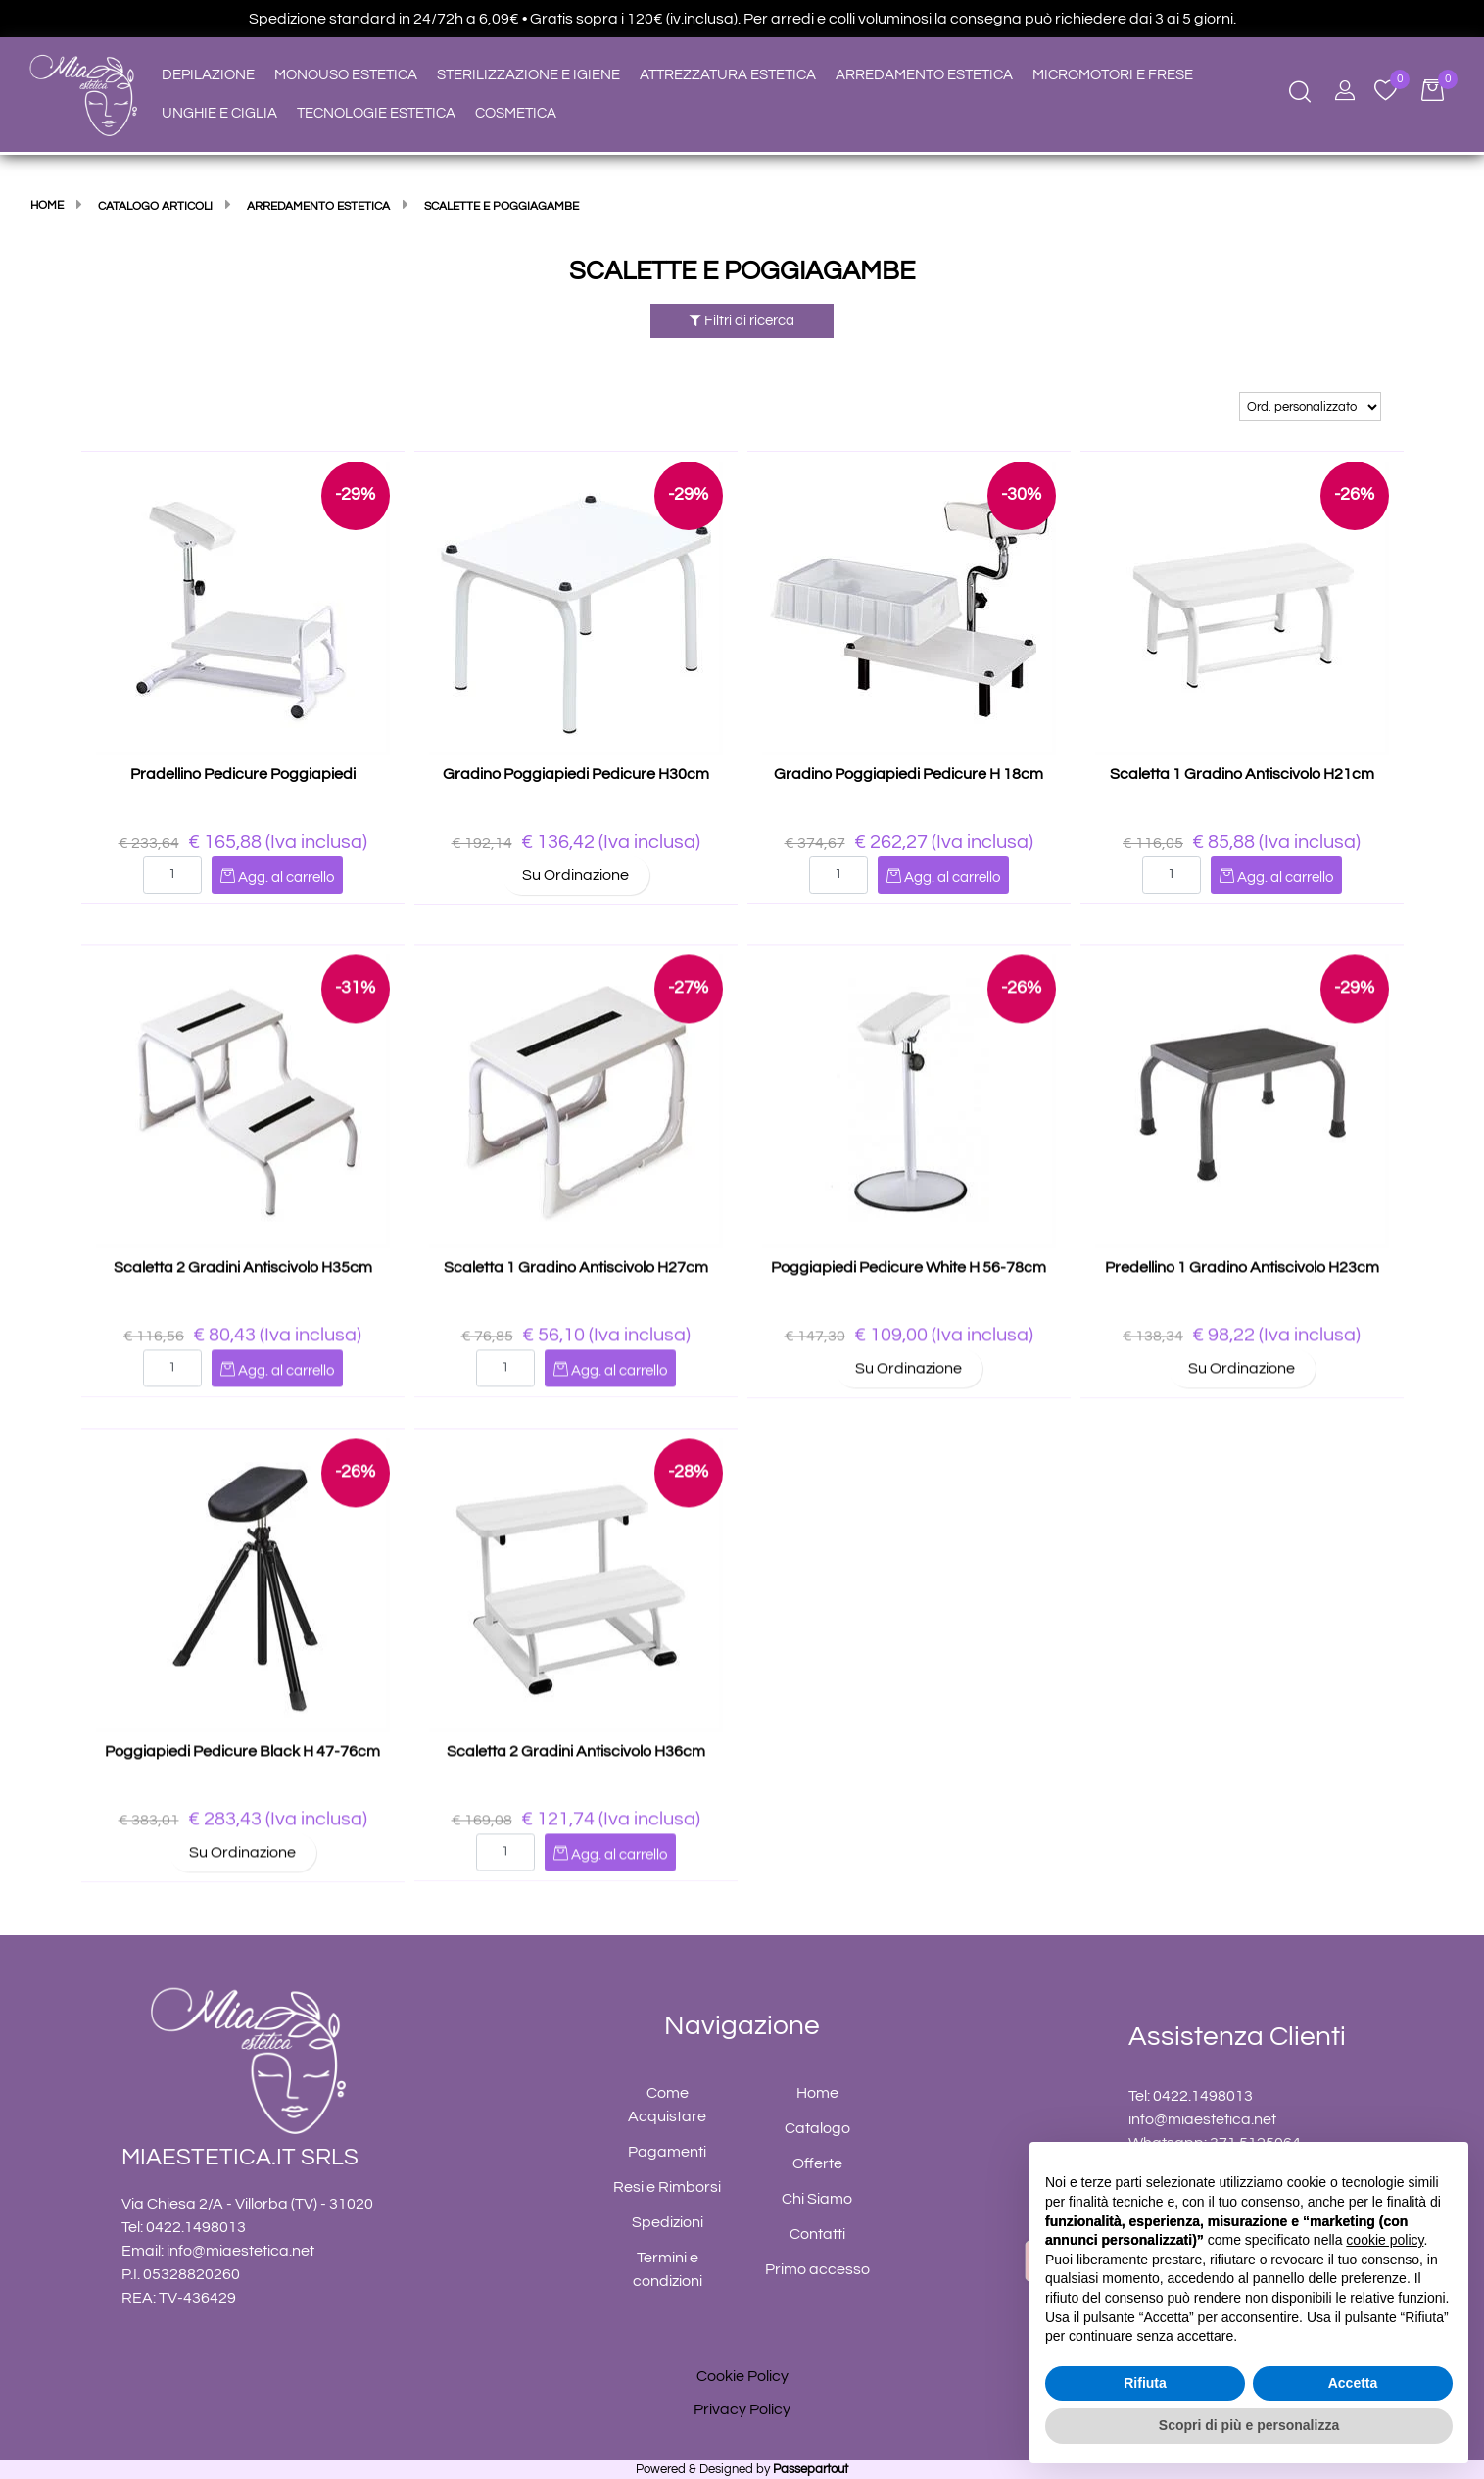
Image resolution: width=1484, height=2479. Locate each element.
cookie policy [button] (1384, 2240)
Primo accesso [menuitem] (817, 2269)
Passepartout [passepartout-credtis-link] (810, 2469)
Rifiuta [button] (1145, 2383)
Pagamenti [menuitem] (667, 2152)
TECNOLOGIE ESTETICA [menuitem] (376, 113)
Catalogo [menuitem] (817, 2128)
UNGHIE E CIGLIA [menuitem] (219, 113)
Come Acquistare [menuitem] (667, 2104)
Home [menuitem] (817, 2093)
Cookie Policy (742, 2376)
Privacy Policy (742, 2409)
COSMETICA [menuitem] (515, 113)
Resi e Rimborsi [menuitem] (667, 2187)
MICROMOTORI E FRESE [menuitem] (1112, 75)
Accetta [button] (1353, 2383)
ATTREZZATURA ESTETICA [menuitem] (728, 75)
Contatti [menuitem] (817, 2234)
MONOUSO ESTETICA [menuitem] (345, 75)
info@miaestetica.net (240, 2251)
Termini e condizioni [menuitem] (667, 2269)
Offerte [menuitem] (817, 2163)
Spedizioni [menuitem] (667, 2222)
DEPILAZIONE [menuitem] (208, 75)
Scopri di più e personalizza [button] (1249, 2425)
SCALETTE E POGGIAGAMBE (742, 271)
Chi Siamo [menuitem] (817, 2199)
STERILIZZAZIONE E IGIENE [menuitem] (528, 75)
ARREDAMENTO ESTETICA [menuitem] (924, 75)
